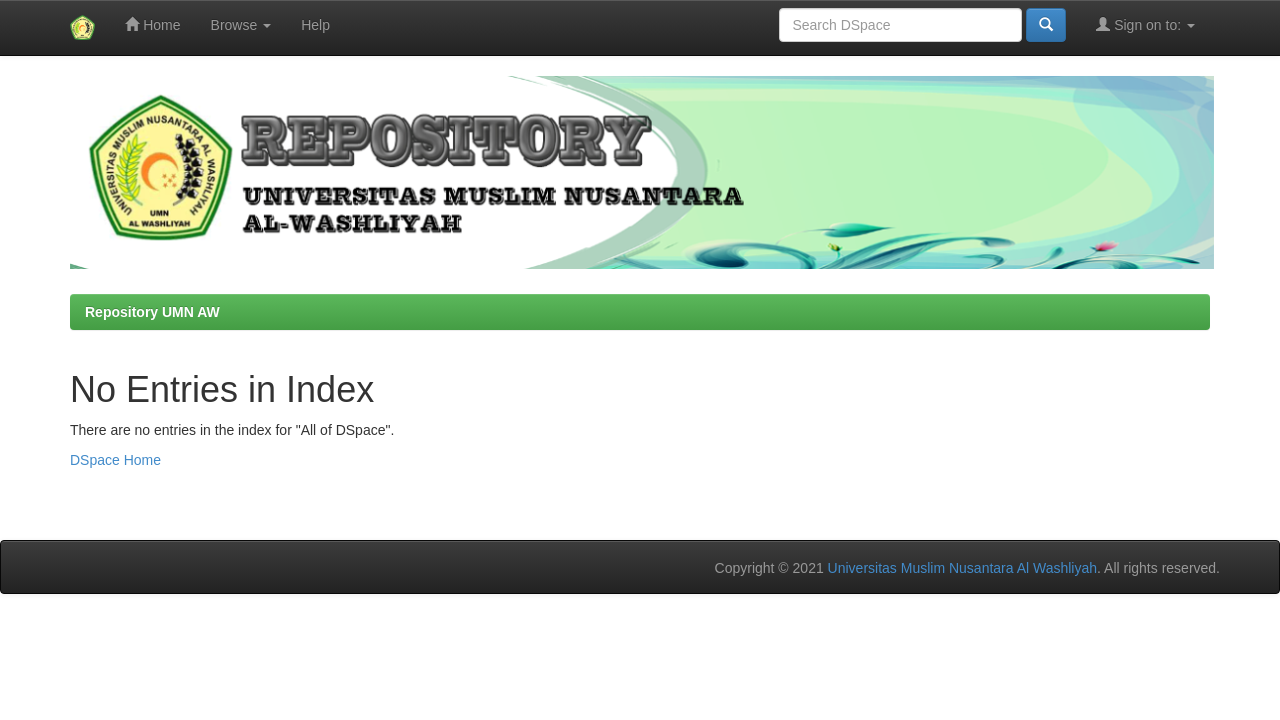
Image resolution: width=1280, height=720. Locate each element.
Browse (241, 25)
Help (315, 25)
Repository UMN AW (152, 312)
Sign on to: (1145, 24)
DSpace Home (115, 460)
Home (152, 24)
